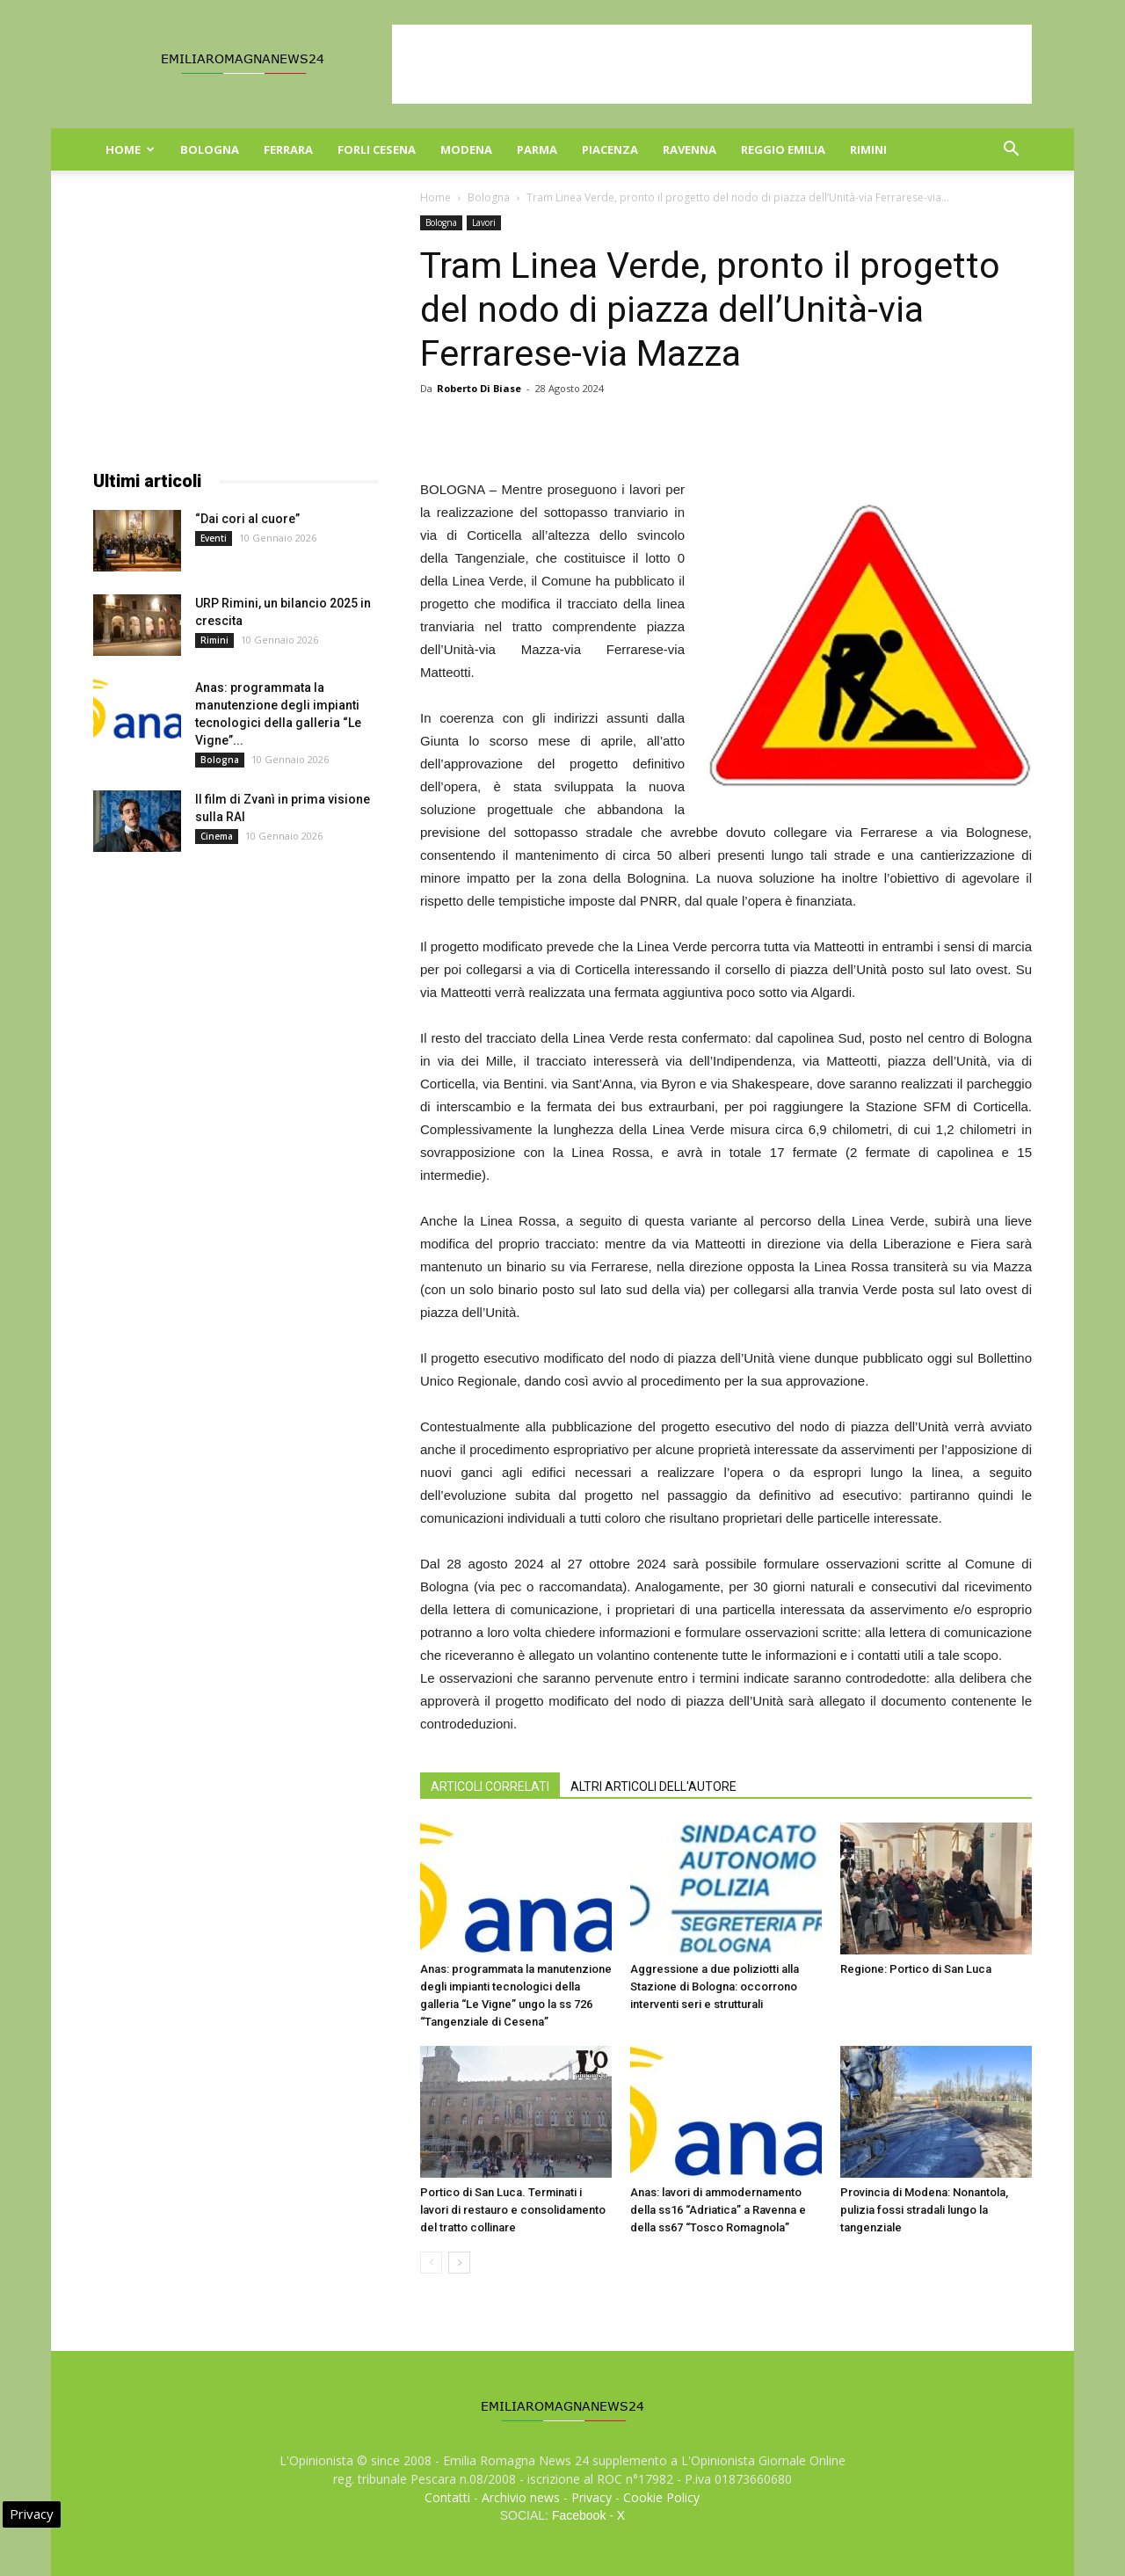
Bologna (209, 149)
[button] (1011, 150)
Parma (537, 149)
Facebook (579, 2515)
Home (130, 149)
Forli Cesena (377, 149)
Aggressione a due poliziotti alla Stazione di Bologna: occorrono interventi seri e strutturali (714, 1986)
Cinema (216, 836)
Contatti (447, 2497)
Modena (466, 149)
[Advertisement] (712, 64)
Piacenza (610, 149)
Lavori (484, 222)
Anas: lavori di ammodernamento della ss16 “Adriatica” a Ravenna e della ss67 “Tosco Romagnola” (718, 2210)
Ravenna (689, 149)
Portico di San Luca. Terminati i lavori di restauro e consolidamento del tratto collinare (513, 2210)
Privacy (591, 2497)
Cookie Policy (661, 2497)
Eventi (213, 538)
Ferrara (288, 149)
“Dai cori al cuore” (247, 519)
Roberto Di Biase (479, 388)
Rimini (868, 149)
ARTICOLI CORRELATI (490, 1786)
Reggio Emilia (783, 149)
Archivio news (521, 2497)
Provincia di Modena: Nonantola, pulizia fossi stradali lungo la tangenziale (924, 2210)
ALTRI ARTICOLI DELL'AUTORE (653, 1786)
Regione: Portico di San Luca (915, 1969)
